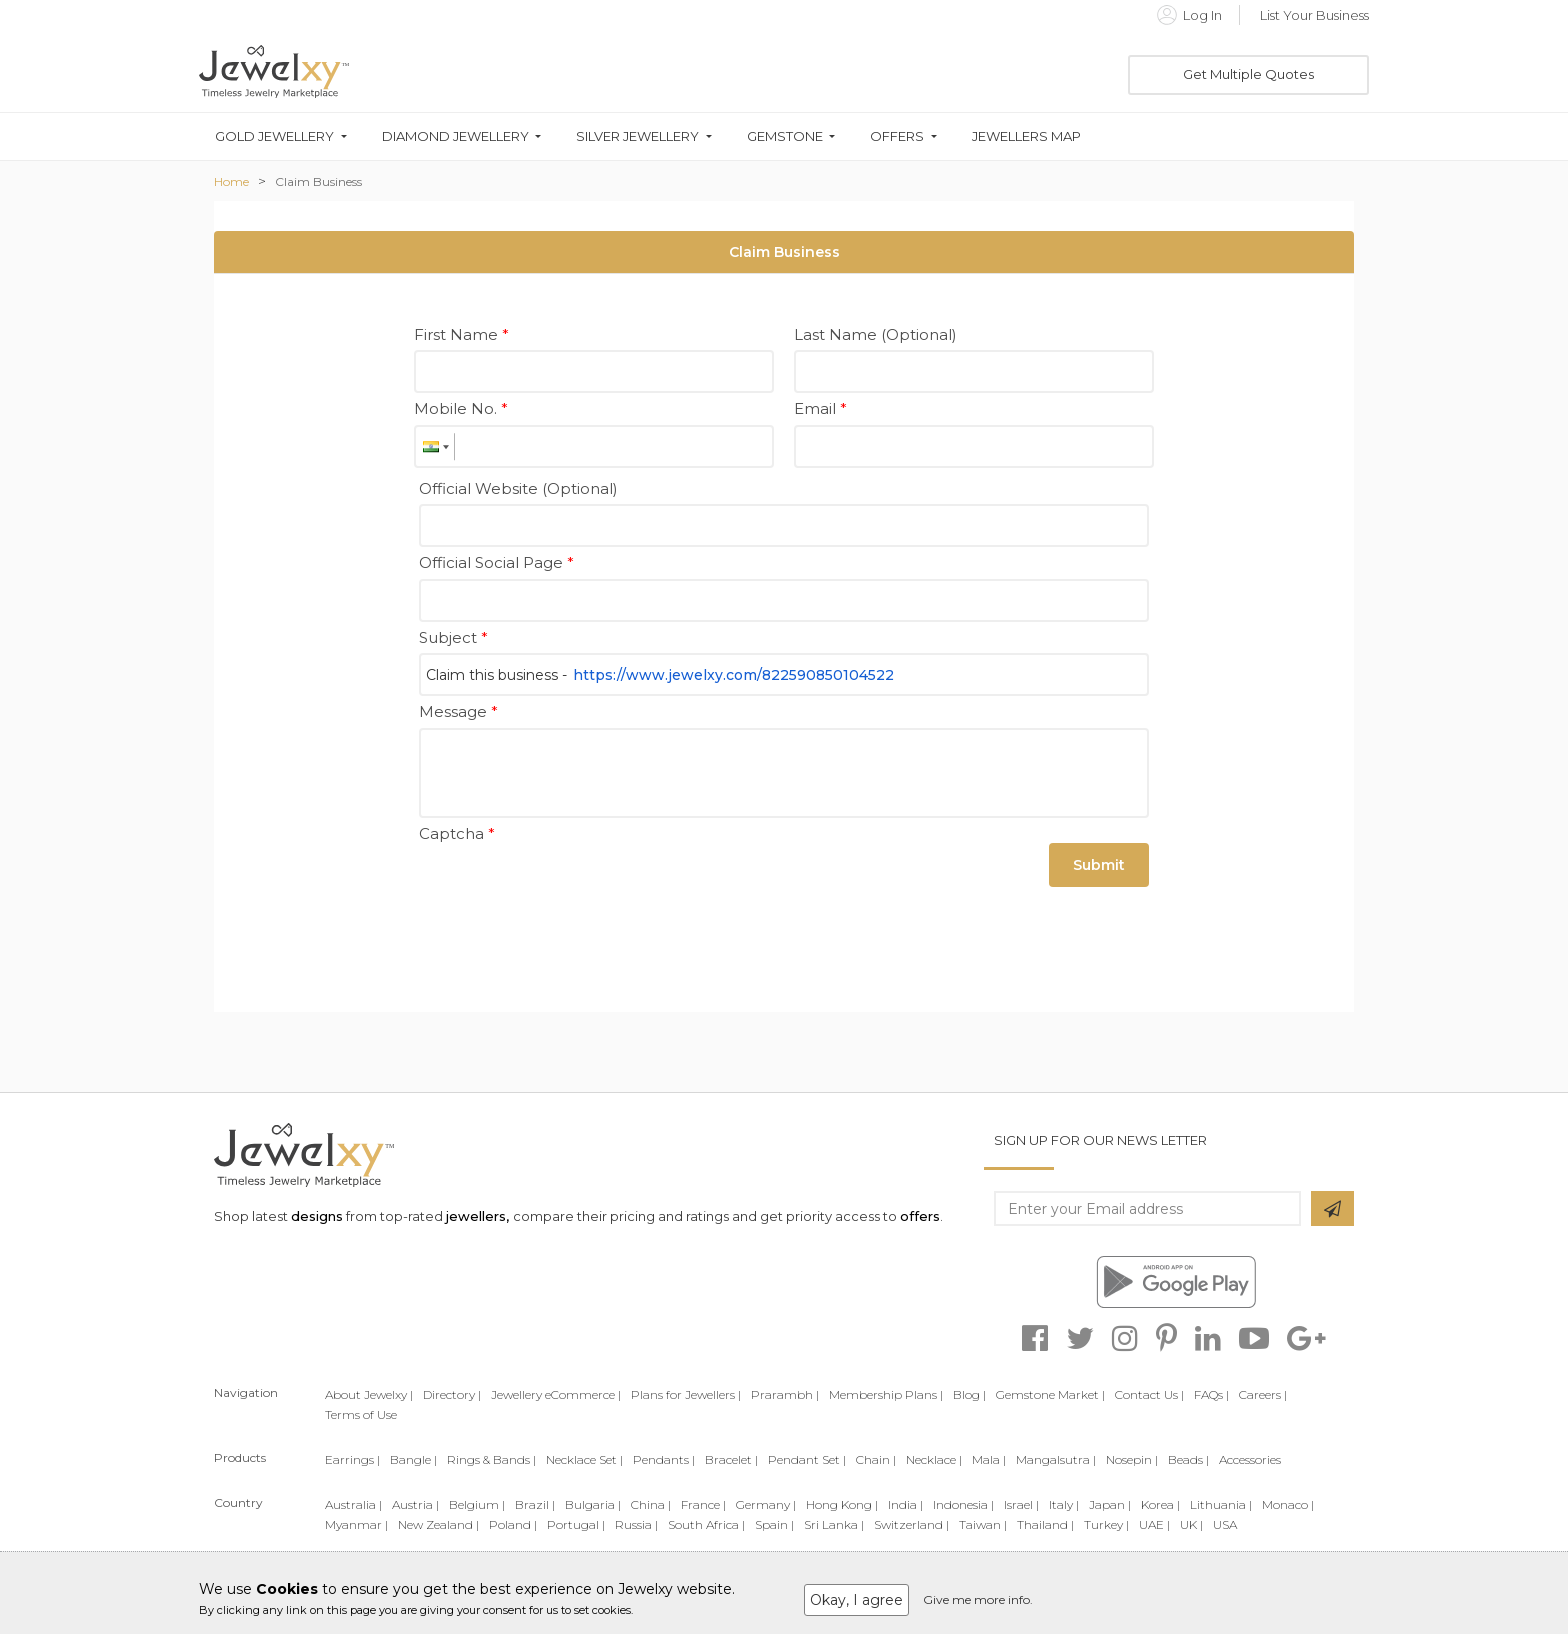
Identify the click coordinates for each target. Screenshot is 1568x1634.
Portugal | (576, 1524)
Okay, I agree (856, 1600)
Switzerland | (911, 1524)
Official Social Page (496, 562)
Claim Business (318, 181)
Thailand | (1045, 1524)
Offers (897, 136)
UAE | (1154, 1524)
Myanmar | (356, 1524)
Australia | (353, 1504)
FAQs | (1211, 1394)
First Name (461, 334)
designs (317, 1216)
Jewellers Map (1026, 136)
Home (231, 181)
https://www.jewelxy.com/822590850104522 (733, 675)
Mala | (989, 1459)
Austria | (415, 1504)
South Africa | (706, 1524)
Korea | (1160, 1504)
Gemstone (785, 136)
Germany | (766, 1504)
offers (920, 1216)
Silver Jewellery (637, 136)
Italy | (1064, 1504)
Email (820, 408)
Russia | (636, 1524)
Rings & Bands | (491, 1459)
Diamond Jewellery (455, 136)
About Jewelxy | (369, 1394)
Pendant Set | (807, 1459)
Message (458, 711)
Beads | (1188, 1459)
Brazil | (535, 1504)
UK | (1191, 1524)
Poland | (513, 1524)
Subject (453, 637)
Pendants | (664, 1459)
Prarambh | (785, 1394)
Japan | (1110, 1504)
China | (651, 1504)
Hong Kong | (842, 1504)
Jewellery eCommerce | (556, 1394)
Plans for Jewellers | (686, 1394)
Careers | (1263, 1394)
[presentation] (571, 888)
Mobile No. (461, 408)
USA (1225, 1524)
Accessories (1250, 1459)
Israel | (1021, 1504)
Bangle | (413, 1459)
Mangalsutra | (1056, 1459)
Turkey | (1106, 1524)
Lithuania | (1221, 1504)
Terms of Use (361, 1414)
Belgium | (477, 1504)
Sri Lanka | (834, 1524)
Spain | (774, 1524)
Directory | (452, 1394)
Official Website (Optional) (518, 488)
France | (703, 1504)
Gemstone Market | (1050, 1394)
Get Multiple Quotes (1248, 74)
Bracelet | (731, 1459)
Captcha (457, 833)
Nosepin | (1132, 1459)
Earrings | (352, 1459)
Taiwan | (983, 1524)
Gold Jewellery (274, 136)
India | (905, 1504)
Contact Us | (1149, 1394)
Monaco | (1288, 1504)
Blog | (969, 1394)
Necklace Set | (584, 1459)
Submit (1099, 865)
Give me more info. (978, 1599)
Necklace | (934, 1459)
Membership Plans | (886, 1394)
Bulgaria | (593, 1504)
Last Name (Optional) (875, 334)
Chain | (876, 1459)
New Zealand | (438, 1524)
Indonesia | (963, 1504)
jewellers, (477, 1216)
